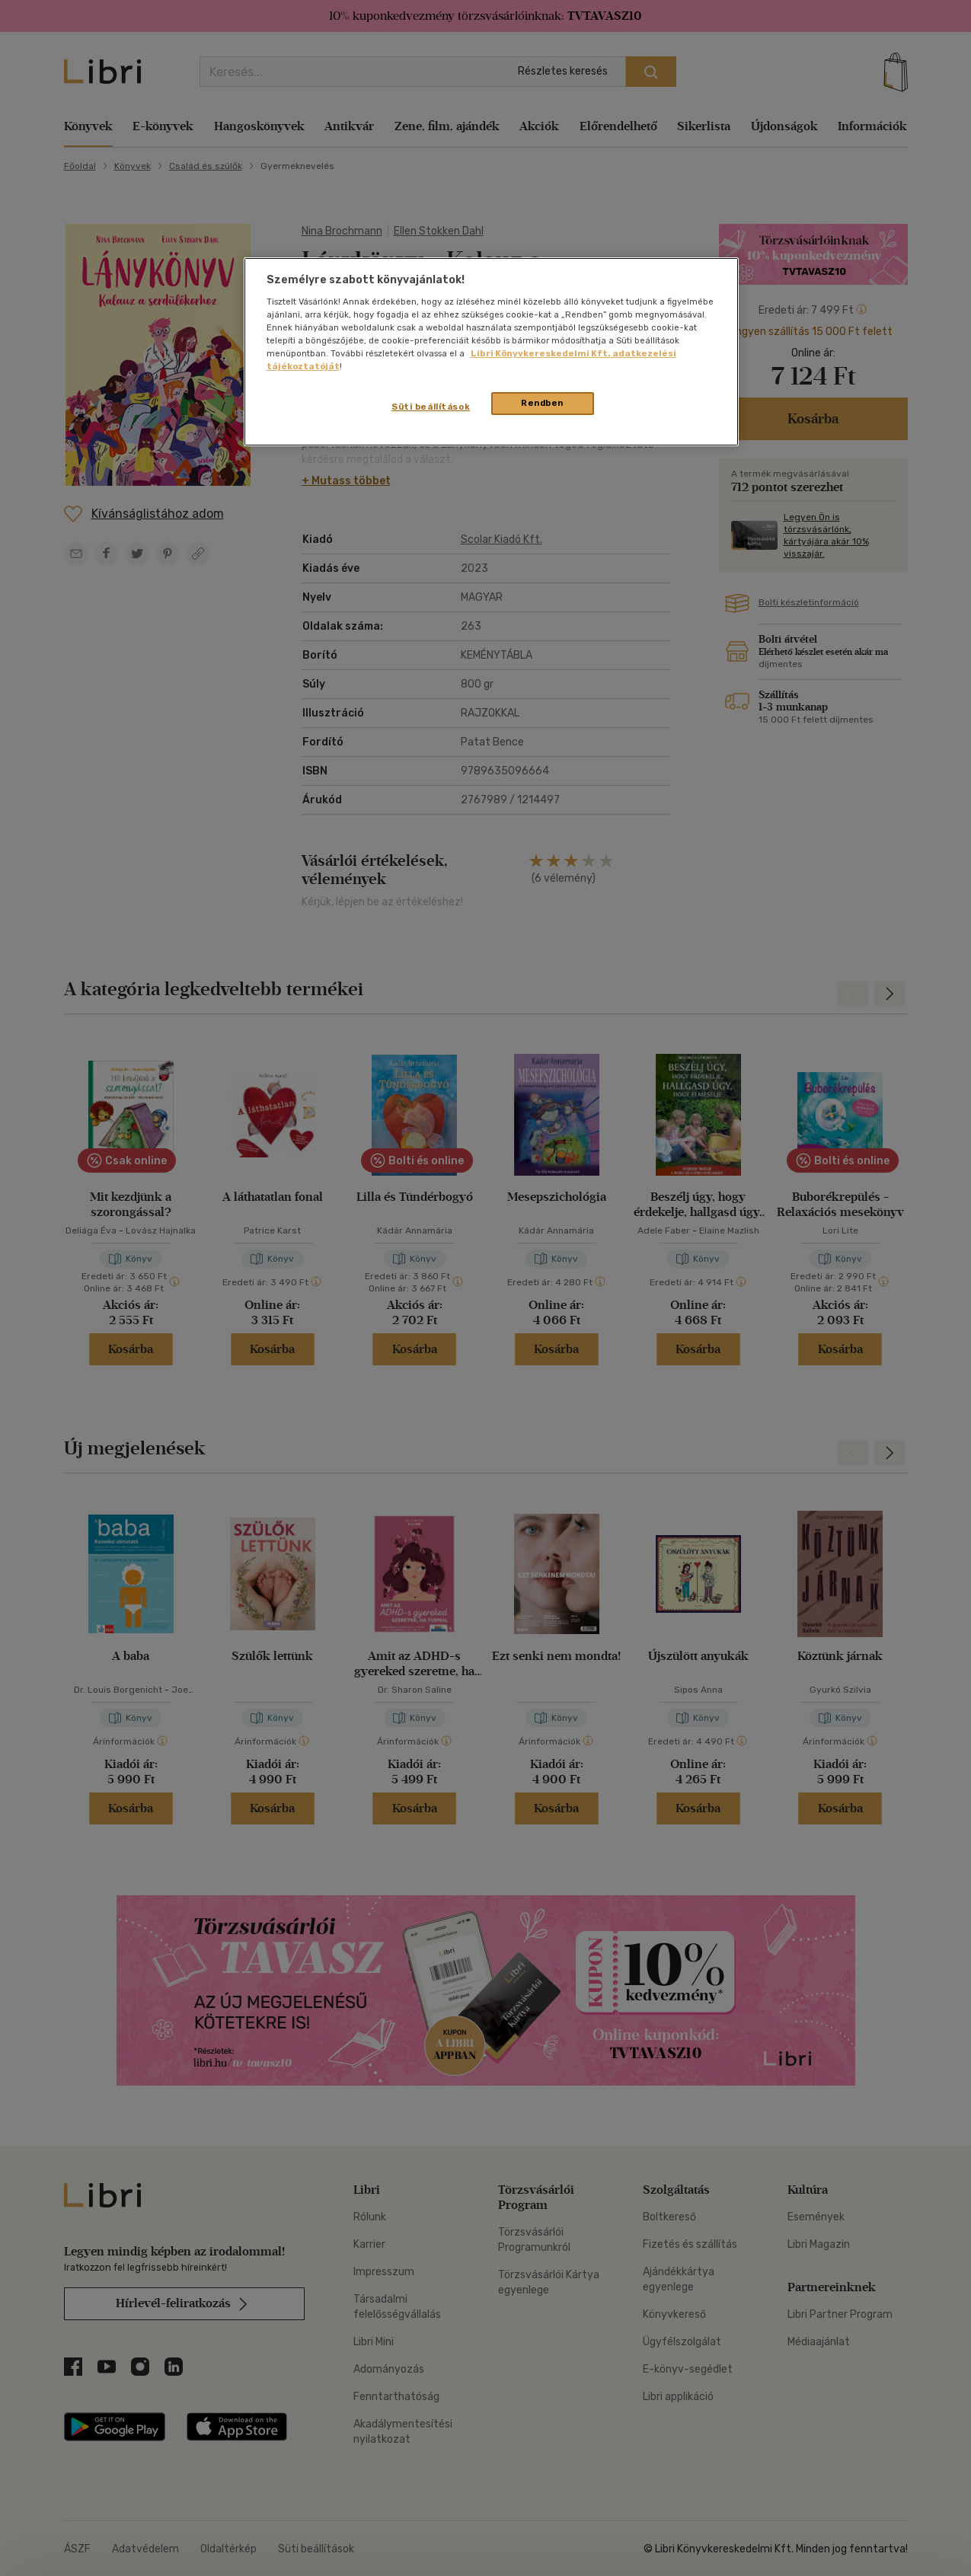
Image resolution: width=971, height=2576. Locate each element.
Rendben (542, 402)
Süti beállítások (430, 406)
